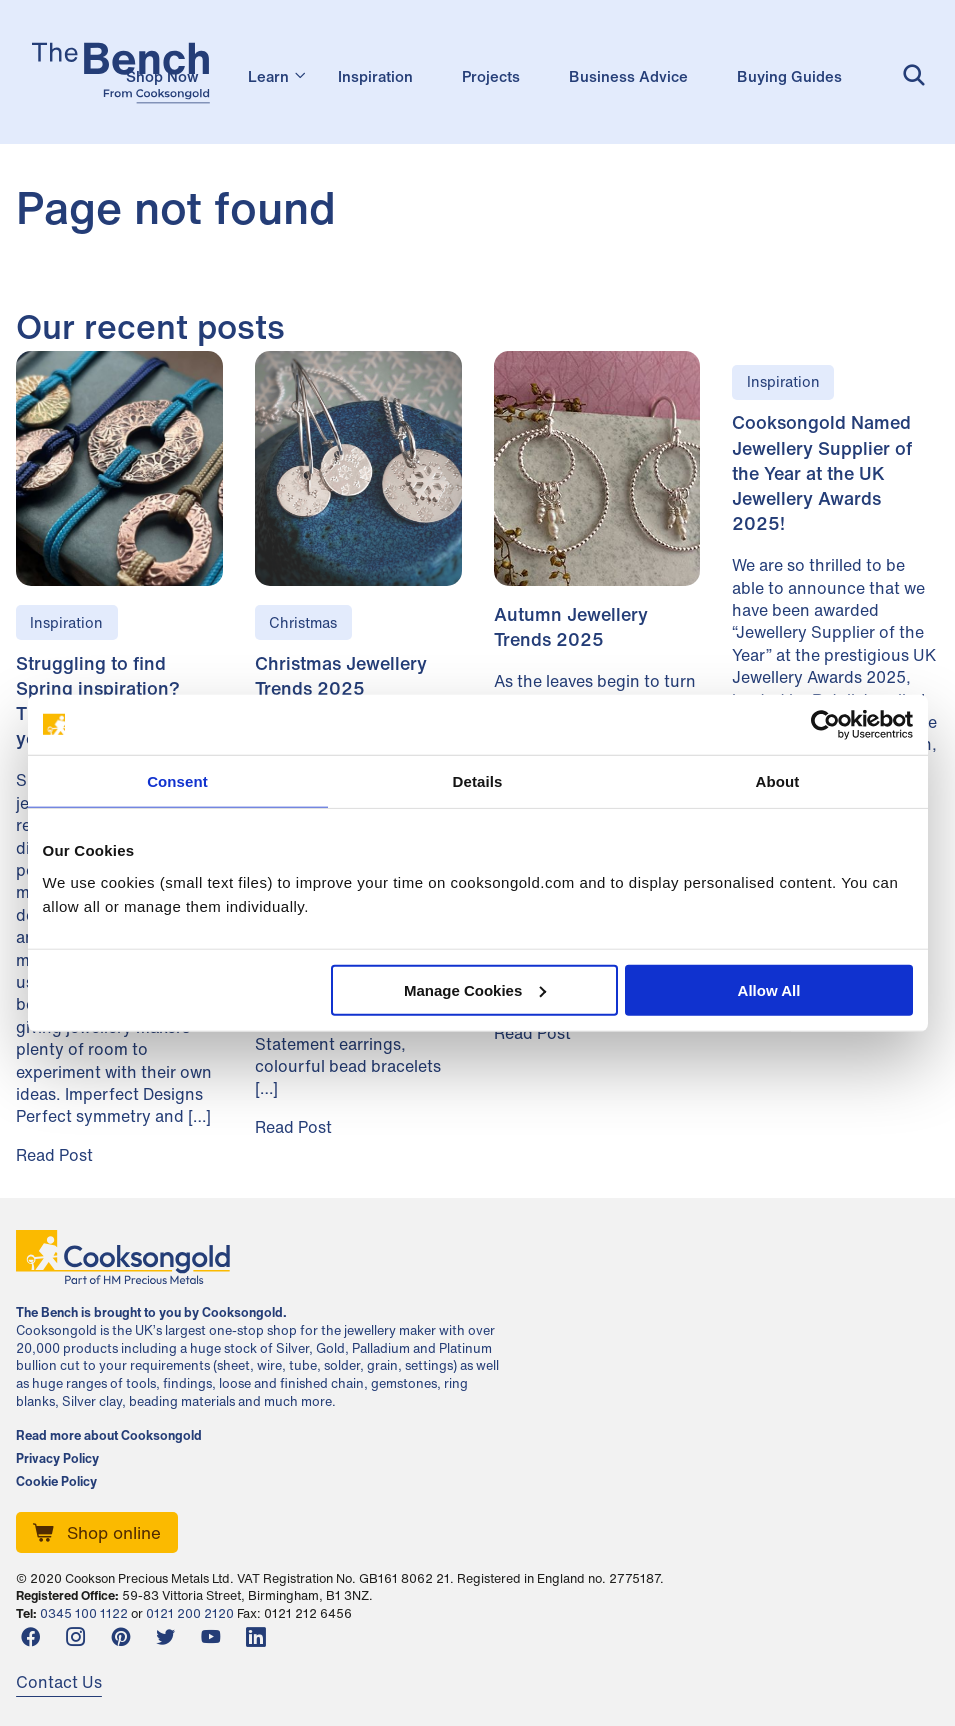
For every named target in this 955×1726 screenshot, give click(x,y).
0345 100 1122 (84, 1613)
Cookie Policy (56, 1482)
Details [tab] (478, 781)
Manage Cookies (475, 989)
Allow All (769, 989)
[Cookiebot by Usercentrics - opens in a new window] (825, 725)
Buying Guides (789, 76)
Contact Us (59, 1682)
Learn (268, 76)
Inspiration (375, 76)
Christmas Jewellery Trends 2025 (341, 675)
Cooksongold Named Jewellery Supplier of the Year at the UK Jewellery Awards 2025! (822, 472)
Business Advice (628, 76)
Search (911, 75)
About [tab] (778, 781)
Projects (491, 76)
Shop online (114, 1532)
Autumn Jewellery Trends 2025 (571, 626)
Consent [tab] (177, 781)
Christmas (303, 622)
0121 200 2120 (190, 1613)
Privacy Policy (57, 1459)
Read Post (54, 1155)
